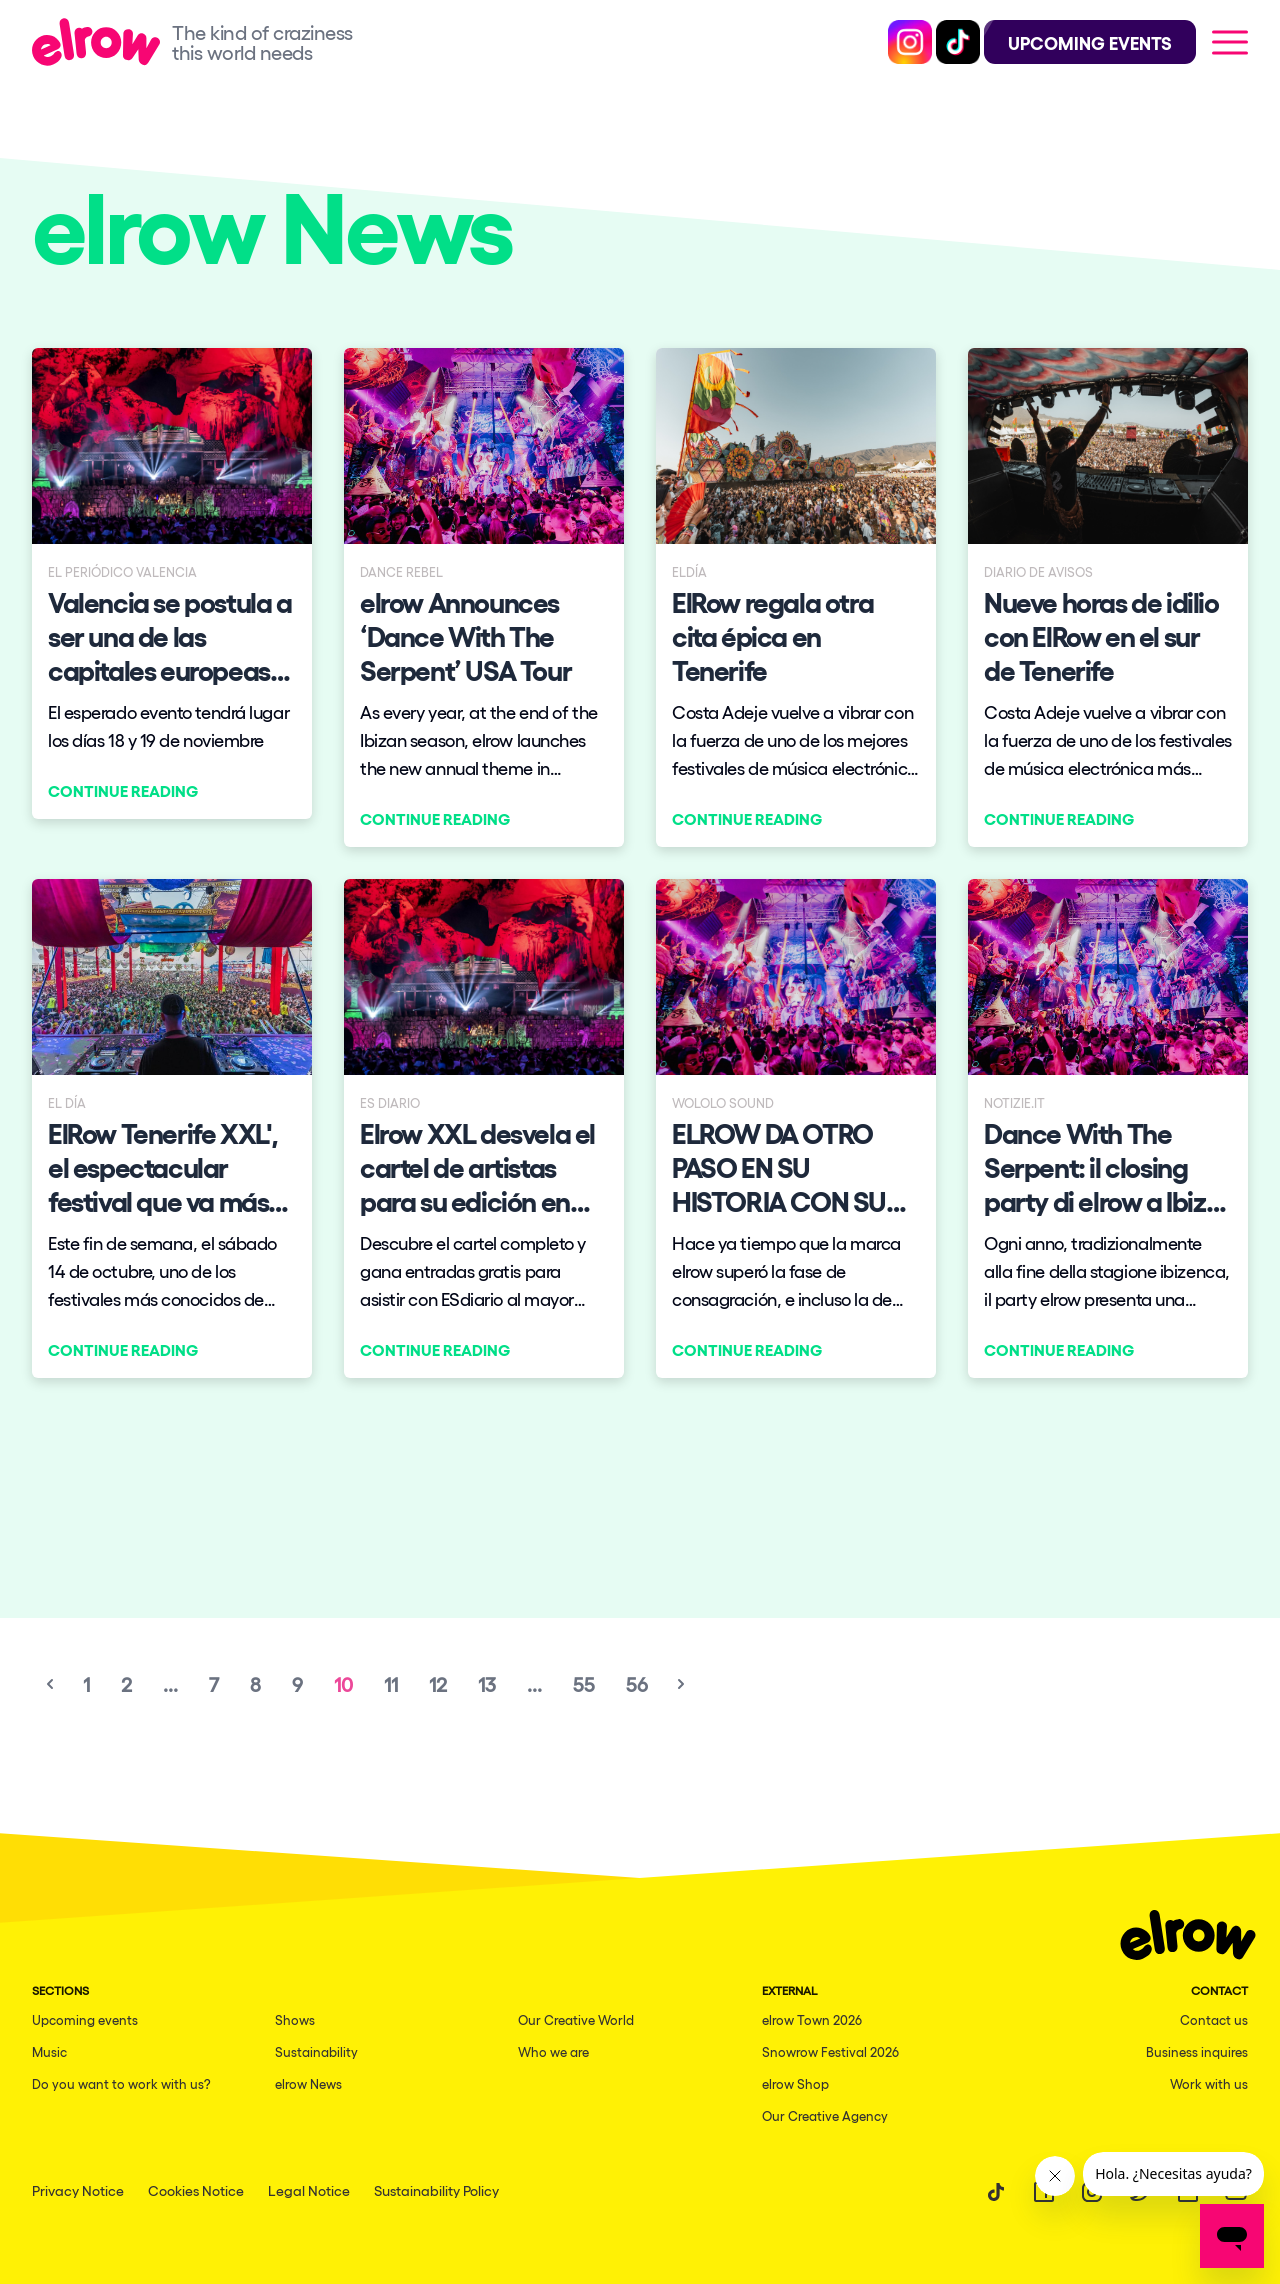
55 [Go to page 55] (584, 1684)
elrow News (308, 2083)
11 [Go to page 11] (391, 1684)
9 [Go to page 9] (297, 1684)
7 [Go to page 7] (214, 1684)
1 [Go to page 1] (86, 1684)
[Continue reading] (172, 583)
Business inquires (1197, 2051)
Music (49, 2051)
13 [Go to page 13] (487, 1684)
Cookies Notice (196, 2190)
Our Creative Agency (825, 2115)
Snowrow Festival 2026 (830, 2051)
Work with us (1209, 2083)
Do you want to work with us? (121, 2083)
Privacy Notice (78, 2190)
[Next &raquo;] (681, 1684)
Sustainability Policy (436, 2190)
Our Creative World (576, 2019)
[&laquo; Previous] (50, 1684)
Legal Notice (309, 2190)
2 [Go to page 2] (126, 1684)
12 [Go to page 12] (438, 1684)
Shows (295, 2019)
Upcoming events (85, 2019)
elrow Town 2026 (812, 2019)
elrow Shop (795, 2083)
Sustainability (316, 2051)
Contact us (1214, 2019)
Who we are (553, 2051)
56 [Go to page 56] (637, 1684)
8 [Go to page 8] (255, 1684)
